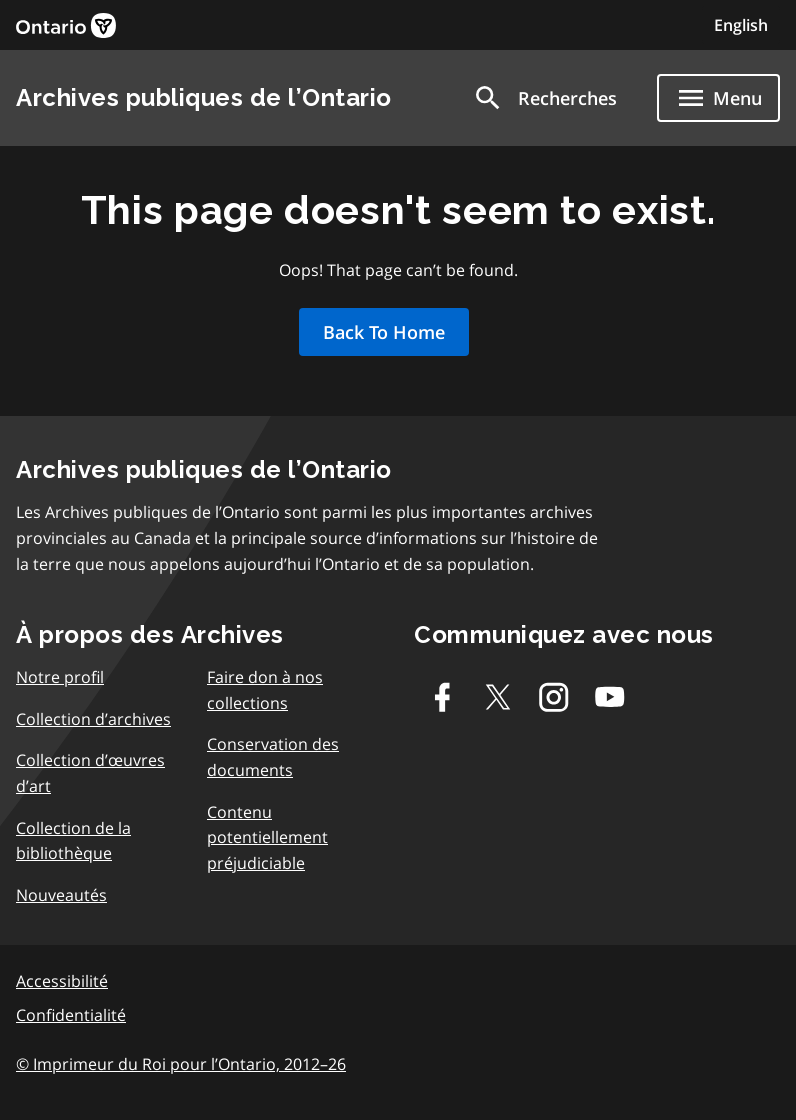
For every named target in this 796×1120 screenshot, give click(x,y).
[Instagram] (554, 697)
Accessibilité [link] (62, 981)
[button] (544, 98)
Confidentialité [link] (71, 1015)
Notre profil (60, 677)
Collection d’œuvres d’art (90, 773)
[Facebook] (442, 697)
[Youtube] (610, 697)
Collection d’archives (93, 719)
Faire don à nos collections (265, 690)
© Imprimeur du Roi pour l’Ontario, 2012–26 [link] (181, 1064)
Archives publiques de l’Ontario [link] (204, 97)
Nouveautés (61, 895)
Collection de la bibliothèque (73, 841)
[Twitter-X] (498, 697)
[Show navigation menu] (718, 98)
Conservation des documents (273, 757)
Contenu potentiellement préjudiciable (267, 837)
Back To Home (384, 332)
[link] (66, 25)
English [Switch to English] (741, 25)
